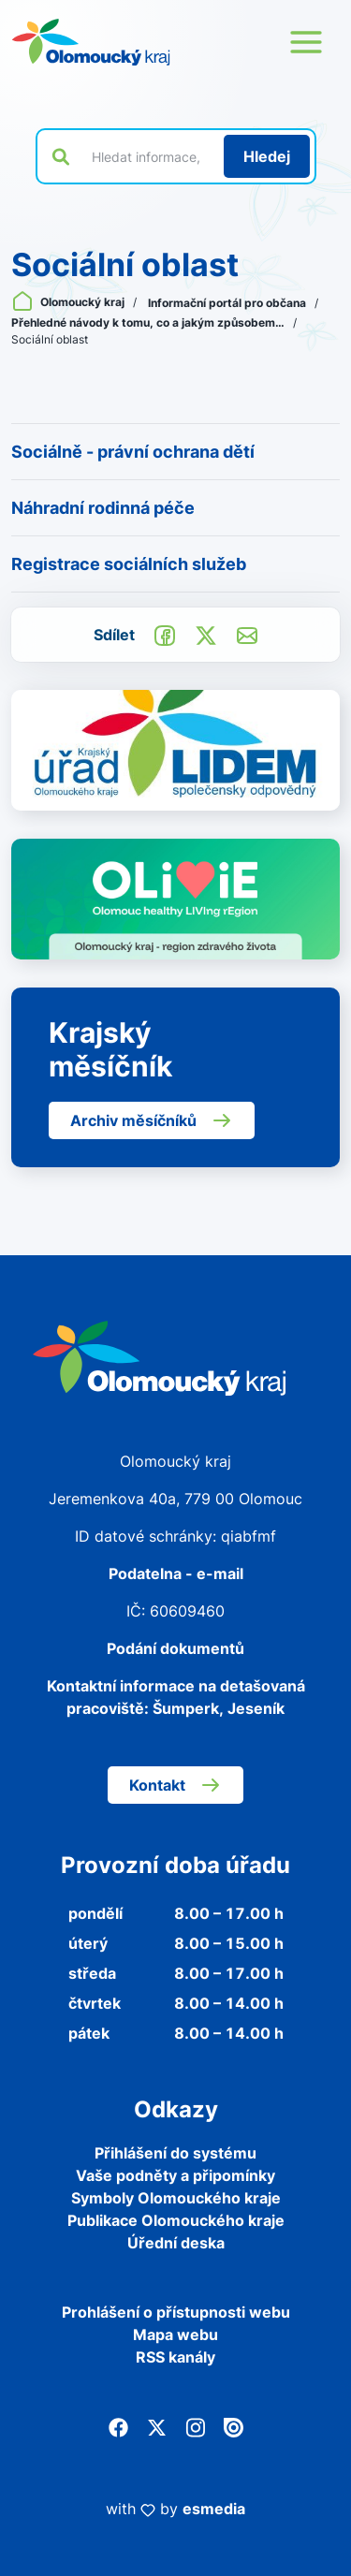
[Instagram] (195, 2426)
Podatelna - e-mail (176, 1573)
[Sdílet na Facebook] (165, 633)
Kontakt (175, 1785)
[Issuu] (233, 2426)
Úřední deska (176, 2242)
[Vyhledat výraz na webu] (147, 156)
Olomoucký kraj (69, 302)
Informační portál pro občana (228, 303)
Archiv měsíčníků (151, 1120)
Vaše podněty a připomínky (175, 2175)
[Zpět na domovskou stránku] (90, 42)
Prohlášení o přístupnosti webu (176, 2312)
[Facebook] (118, 2426)
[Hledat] (267, 156)
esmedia (214, 2508)
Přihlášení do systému (175, 2153)
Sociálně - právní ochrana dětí (133, 451)
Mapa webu (175, 2334)
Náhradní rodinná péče (103, 508)
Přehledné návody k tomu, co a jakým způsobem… (149, 322)
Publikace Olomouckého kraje (176, 2220)
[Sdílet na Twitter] (206, 633)
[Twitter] (157, 2426)
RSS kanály (175, 2357)
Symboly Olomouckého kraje (176, 2197)
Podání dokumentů (175, 1648)
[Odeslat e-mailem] (247, 633)
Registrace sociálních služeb (128, 564)
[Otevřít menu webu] (306, 42)
